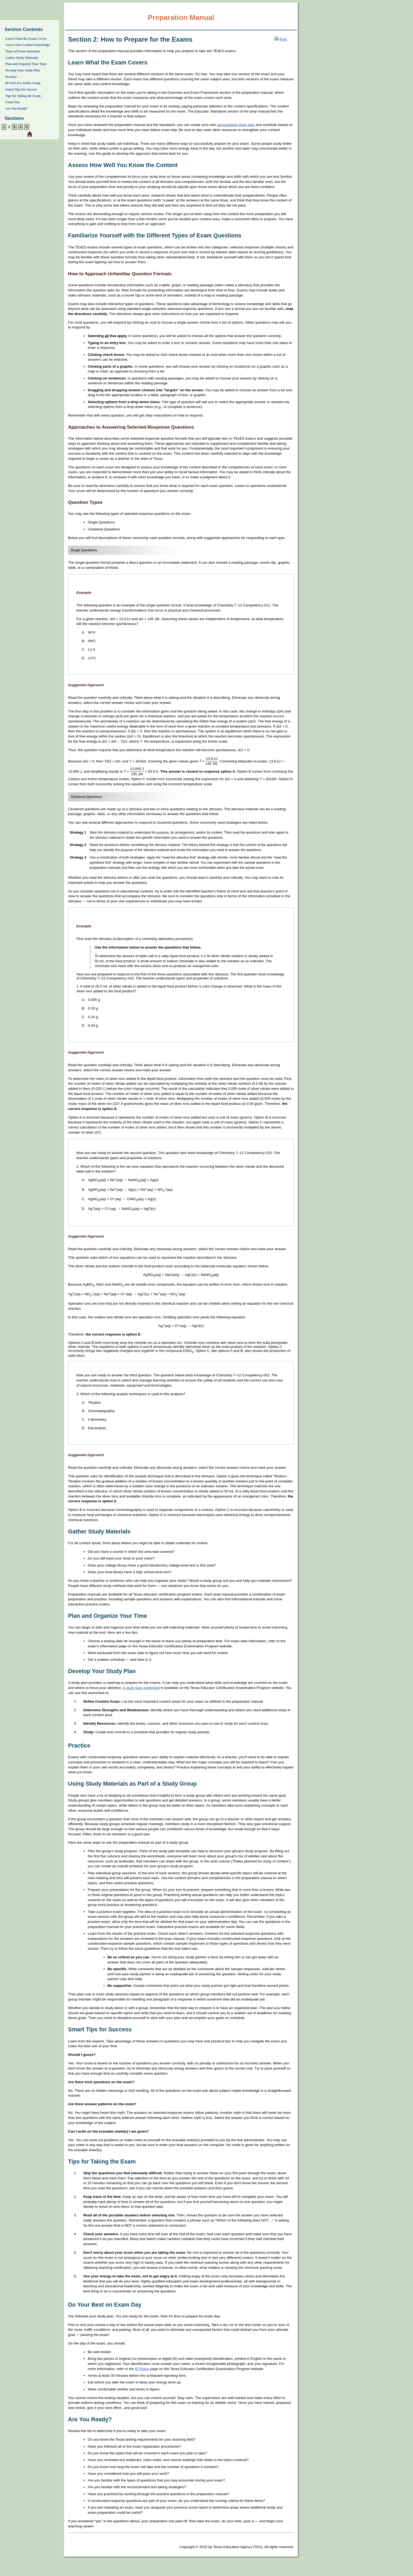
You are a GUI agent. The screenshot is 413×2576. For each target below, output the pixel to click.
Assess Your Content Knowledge (27, 45)
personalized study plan (236, 125)
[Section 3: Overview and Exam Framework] (14, 127)
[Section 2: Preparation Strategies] (9, 126)
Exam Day (12, 102)
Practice (11, 77)
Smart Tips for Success (21, 89)
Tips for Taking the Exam (23, 96)
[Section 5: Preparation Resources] (26, 127)
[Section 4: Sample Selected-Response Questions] (20, 127)
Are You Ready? (16, 108)
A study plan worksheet (141, 1688)
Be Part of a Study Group (23, 83)
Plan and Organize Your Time (26, 64)
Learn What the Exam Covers (26, 39)
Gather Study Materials (21, 58)
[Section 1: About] (4, 127)
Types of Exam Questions (22, 51)
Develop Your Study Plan (22, 70)
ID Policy (142, 2369)
